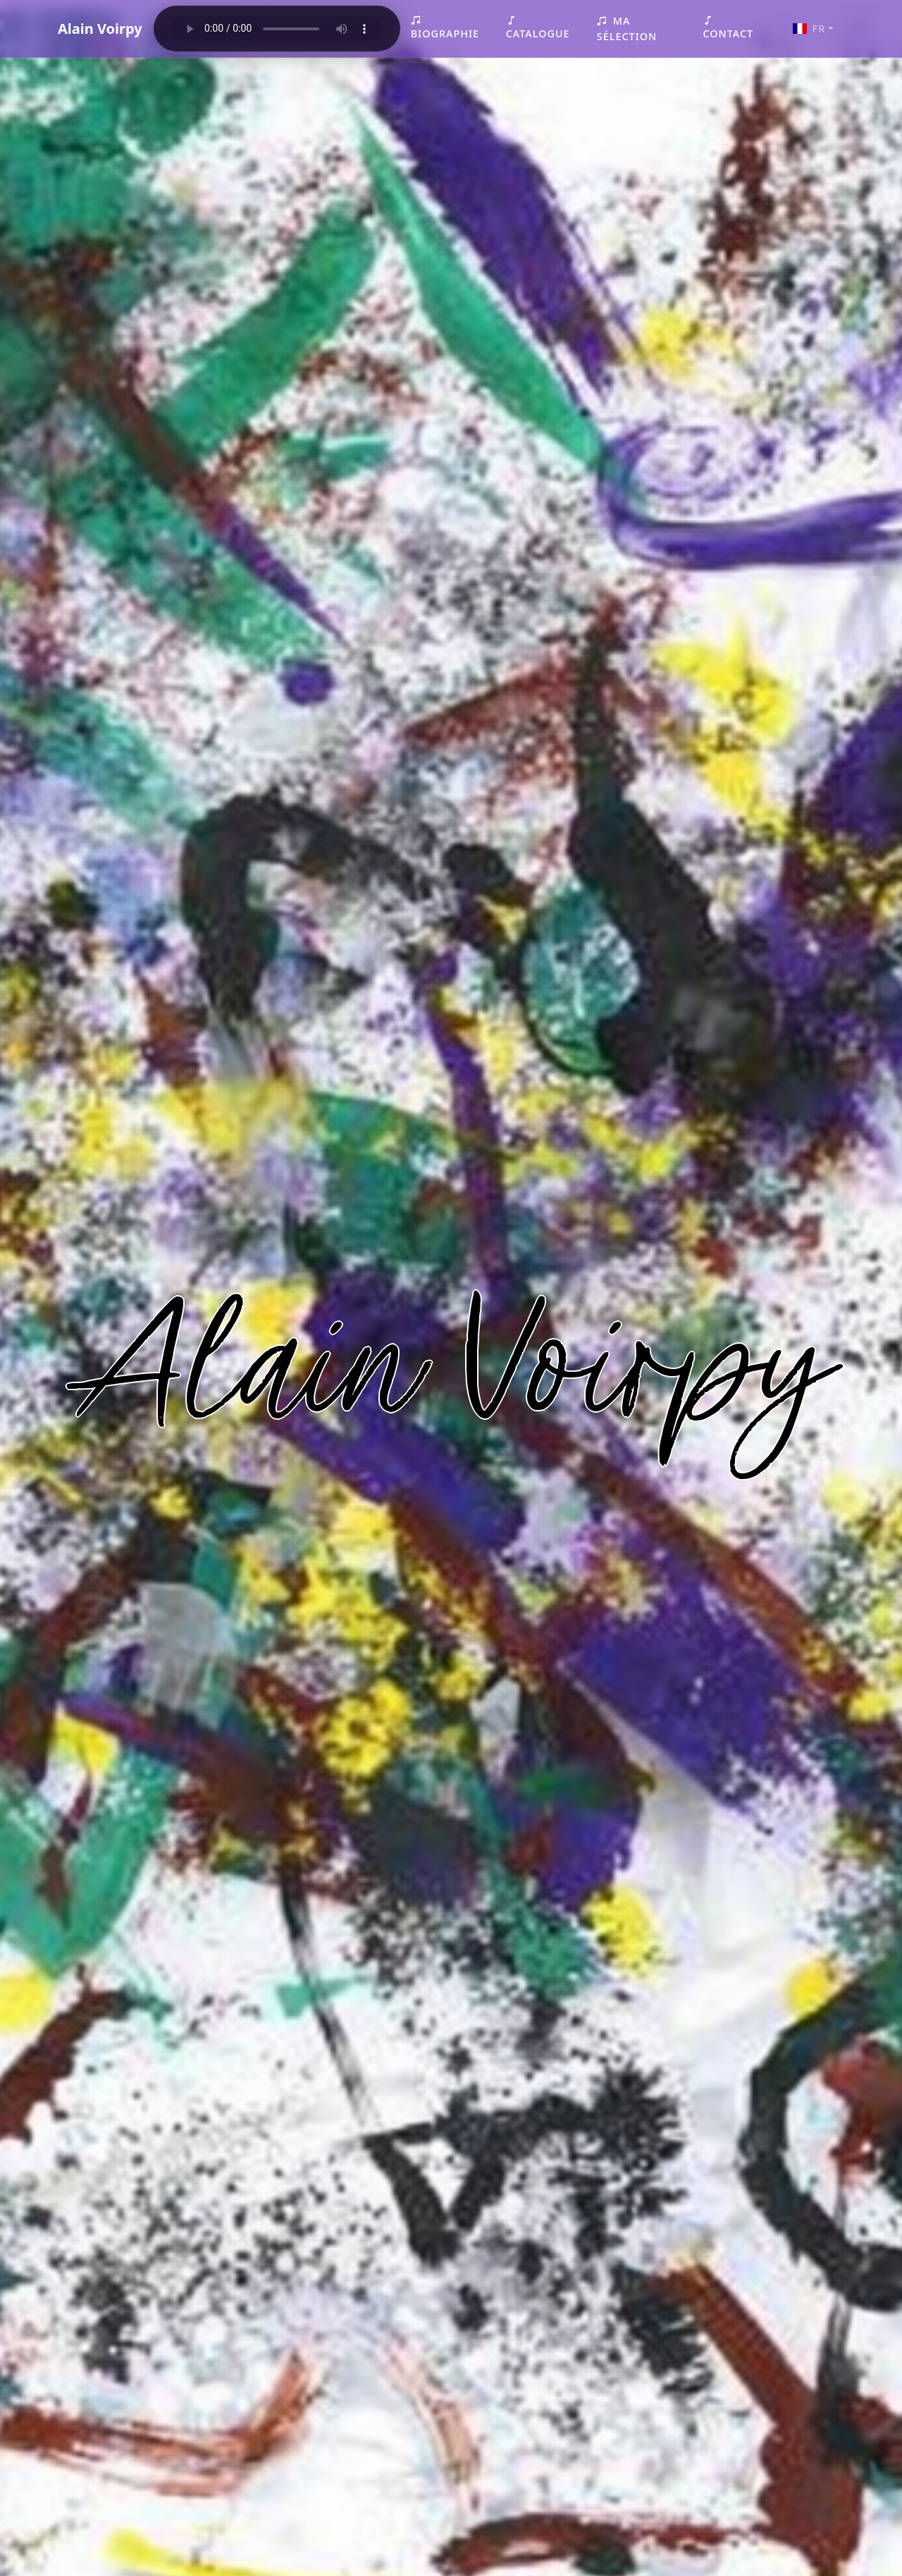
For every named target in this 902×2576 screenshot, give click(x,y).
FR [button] (809, 28)
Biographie (445, 27)
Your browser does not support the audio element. (277, 28)
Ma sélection (627, 28)
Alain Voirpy (100, 28)
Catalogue (538, 27)
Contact (728, 27)
